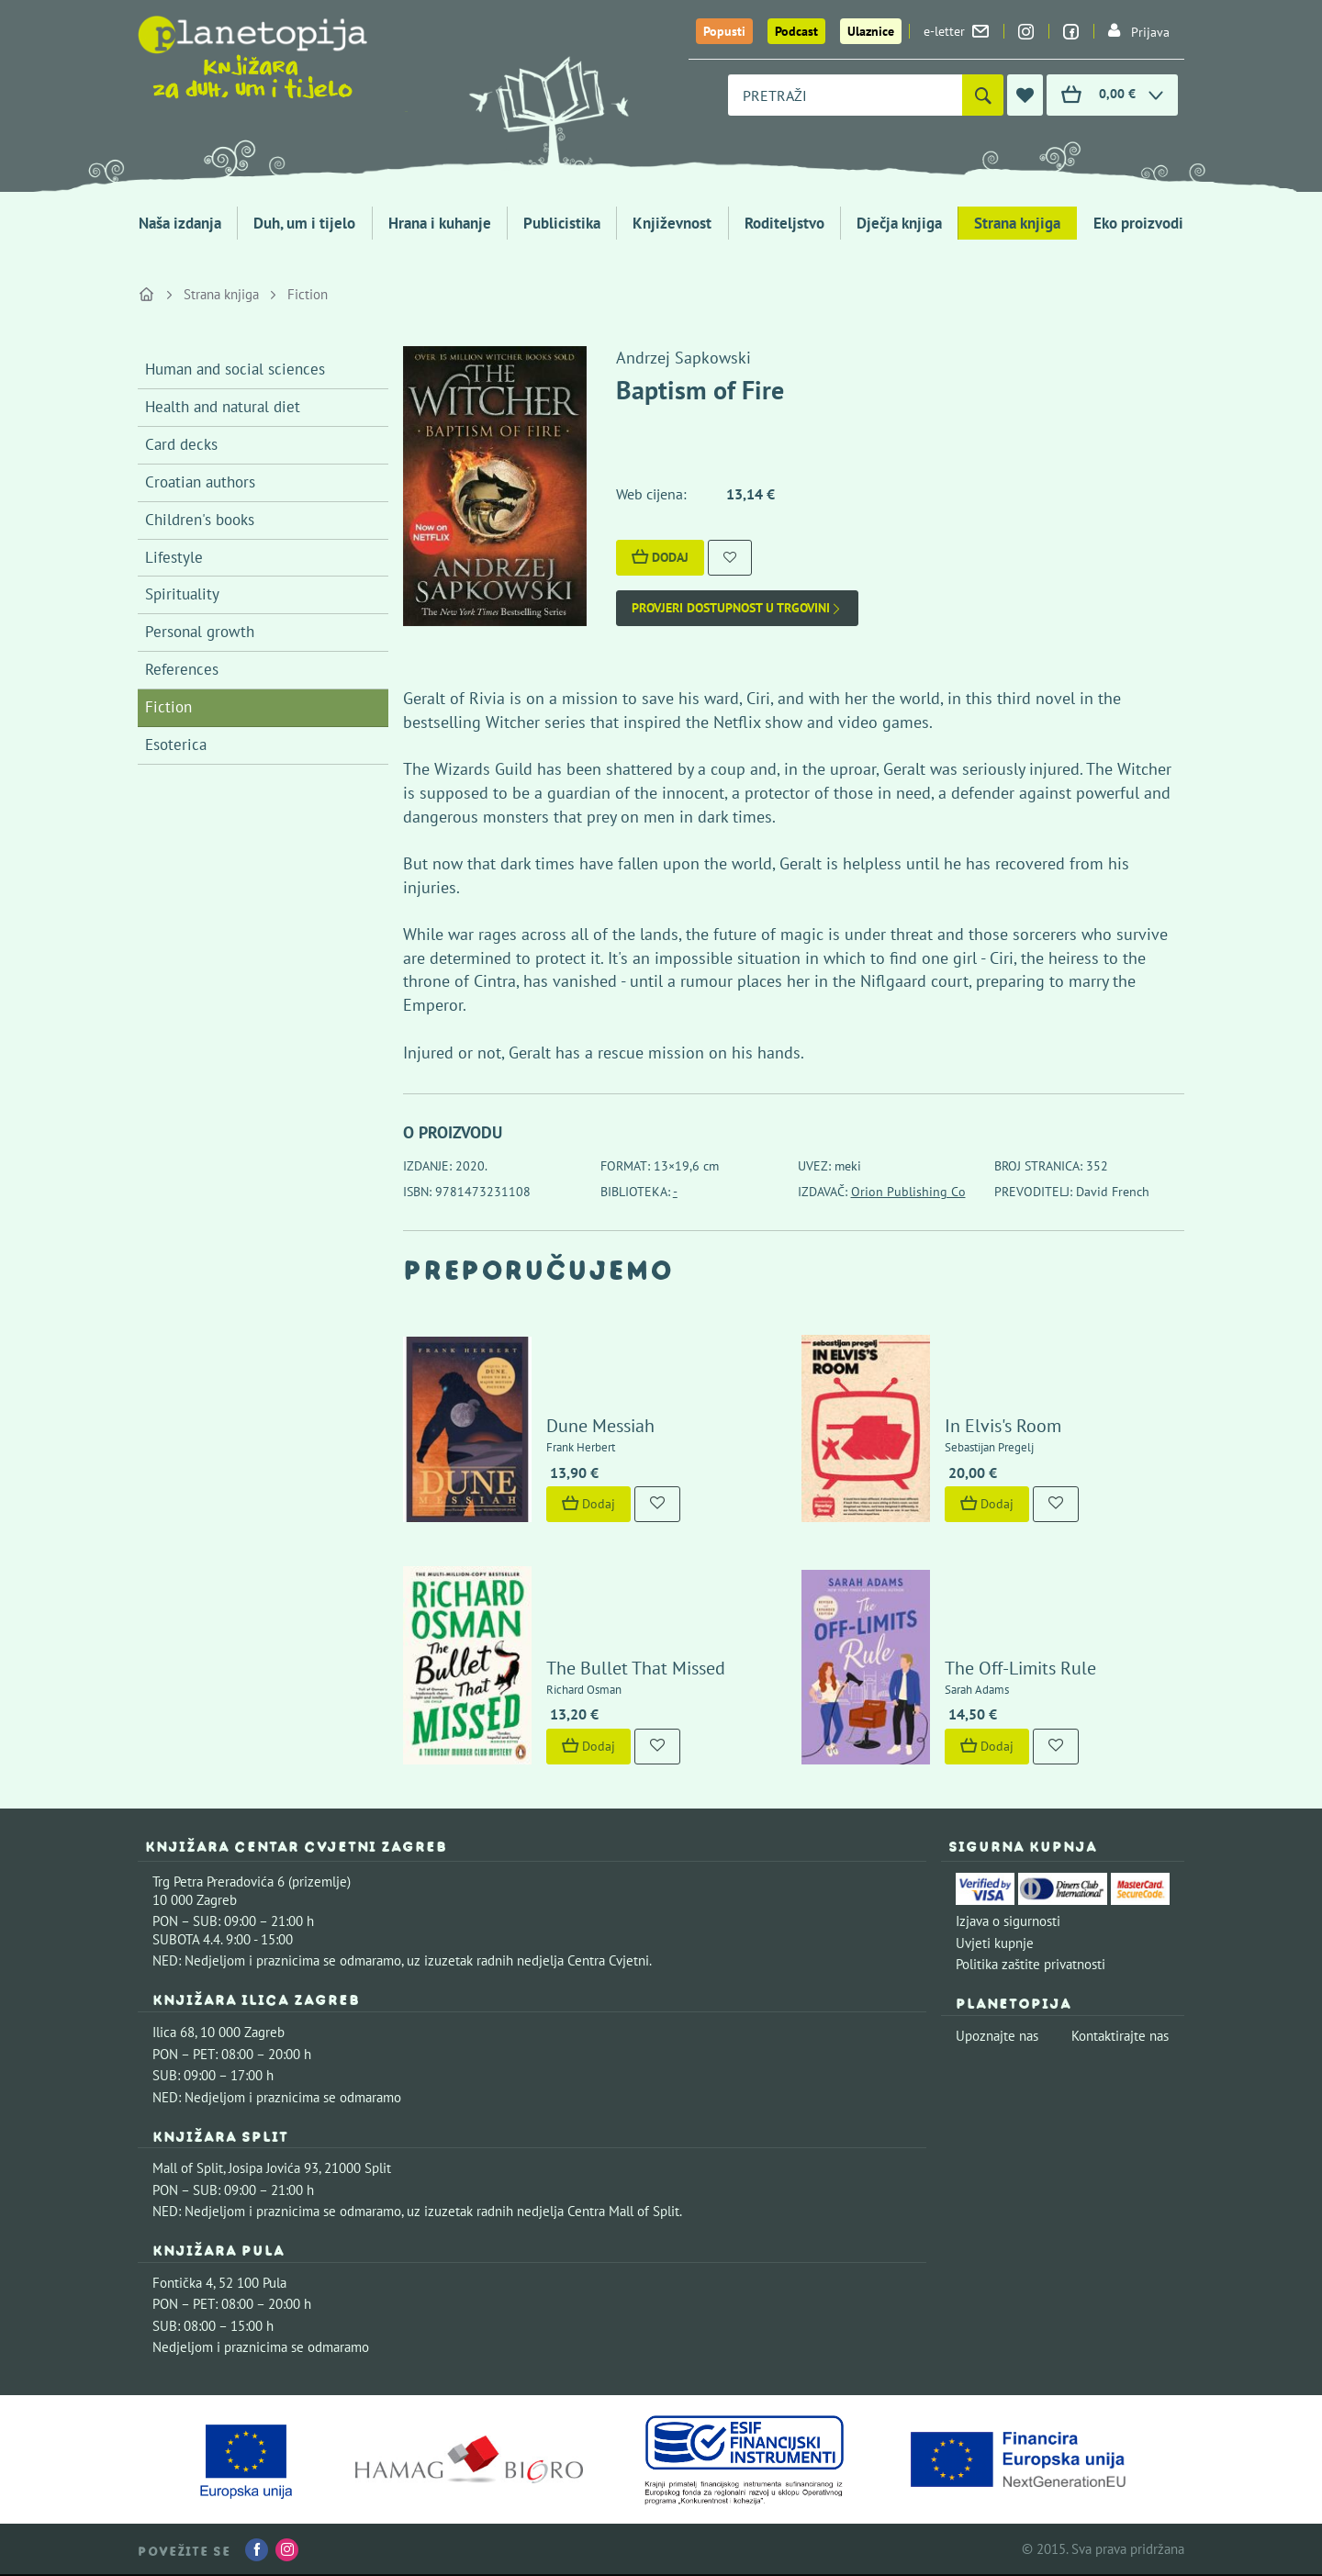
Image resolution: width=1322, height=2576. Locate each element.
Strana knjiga (1017, 223)
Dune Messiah (600, 1426)
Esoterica (176, 744)
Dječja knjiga (899, 223)
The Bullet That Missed (635, 1668)
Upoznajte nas (997, 2035)
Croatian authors (200, 482)
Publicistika (561, 223)
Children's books (199, 520)
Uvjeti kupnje (995, 1943)
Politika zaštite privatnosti (1030, 1964)
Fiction (307, 294)
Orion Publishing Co (908, 1191)
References (181, 669)
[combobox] (845, 95)
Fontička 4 (182, 2282)
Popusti (724, 31)
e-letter (956, 31)
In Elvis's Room (1003, 1426)
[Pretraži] (982, 95)
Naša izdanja (180, 223)
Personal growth (199, 632)
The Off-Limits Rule (1020, 1668)
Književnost (672, 223)
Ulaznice (870, 31)
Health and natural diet (222, 407)
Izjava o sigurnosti (1008, 1921)
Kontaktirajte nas (1120, 2035)
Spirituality (182, 594)
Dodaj (660, 557)
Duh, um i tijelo (304, 223)
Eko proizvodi (1138, 223)
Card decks (181, 444)
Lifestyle (174, 557)
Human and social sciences (235, 369)
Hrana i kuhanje (439, 223)
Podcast (796, 31)
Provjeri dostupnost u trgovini (737, 608)
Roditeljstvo (784, 223)
